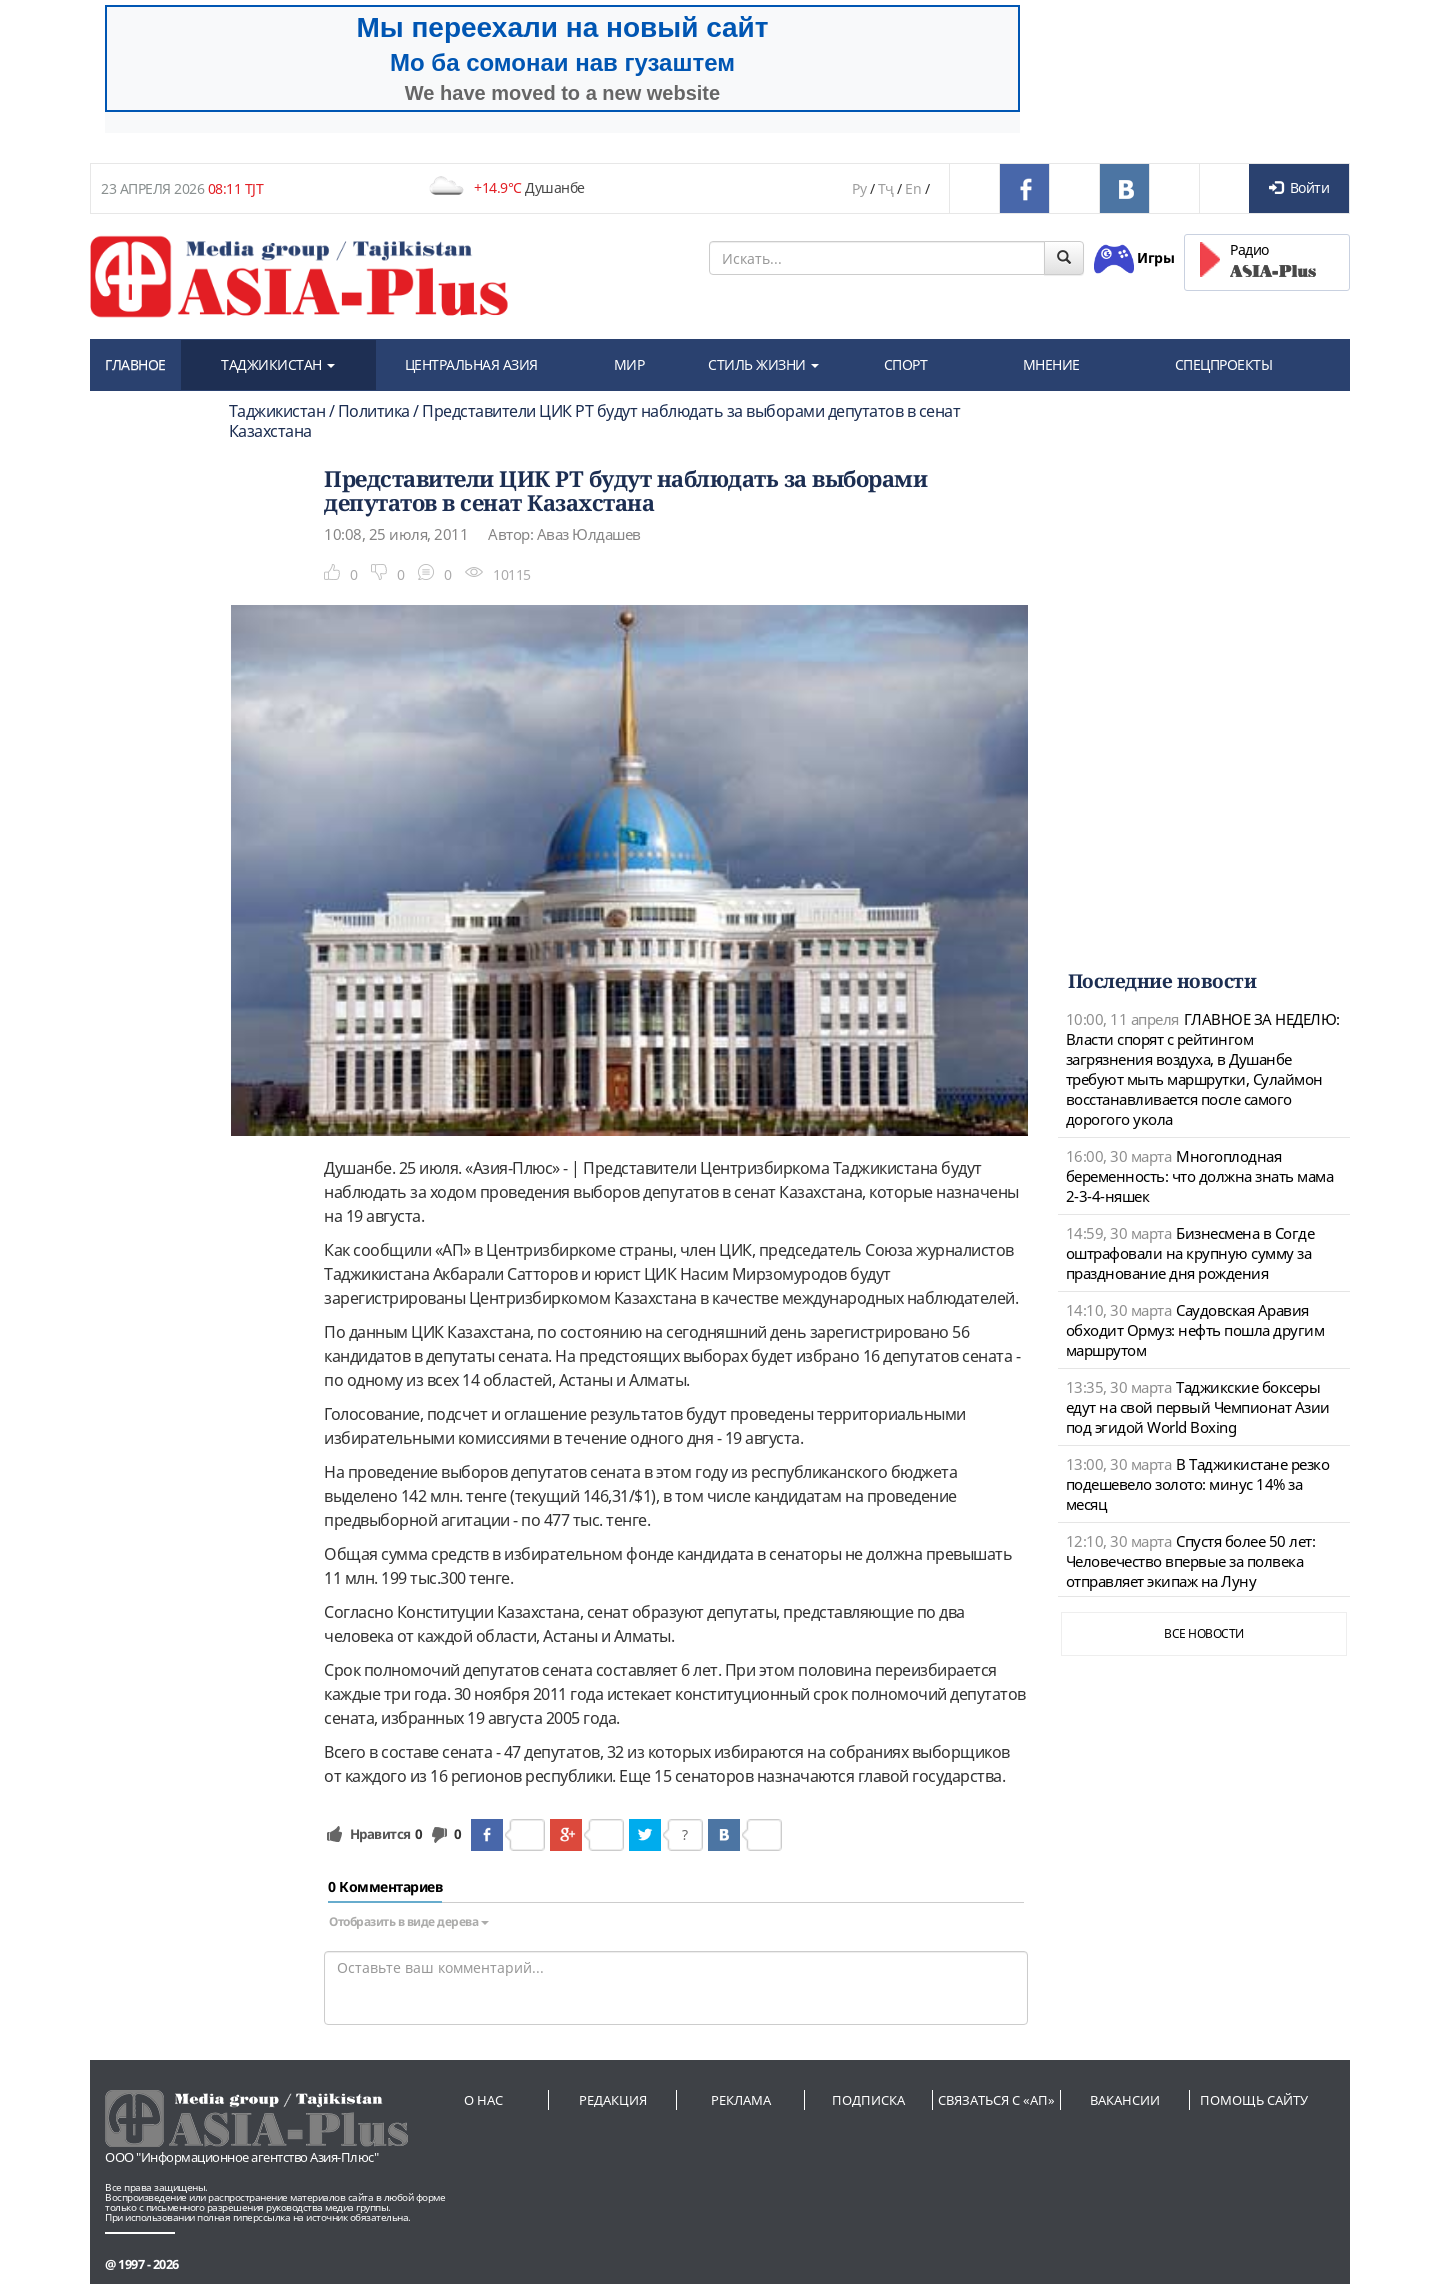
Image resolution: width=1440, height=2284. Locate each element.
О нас (483, 2100)
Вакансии (1125, 2100)
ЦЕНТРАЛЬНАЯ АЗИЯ (471, 364)
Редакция (613, 2100)
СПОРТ (906, 364)
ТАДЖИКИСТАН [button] (278, 364)
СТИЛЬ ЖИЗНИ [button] (763, 364)
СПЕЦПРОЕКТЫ (1224, 364)
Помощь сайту (1254, 2100)
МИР (629, 364)
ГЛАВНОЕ (135, 364)
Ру (859, 188)
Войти (1299, 187)
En (913, 188)
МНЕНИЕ (1051, 364)
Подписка (868, 2100)
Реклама (741, 2100)
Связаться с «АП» (996, 2100)
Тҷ (886, 188)
